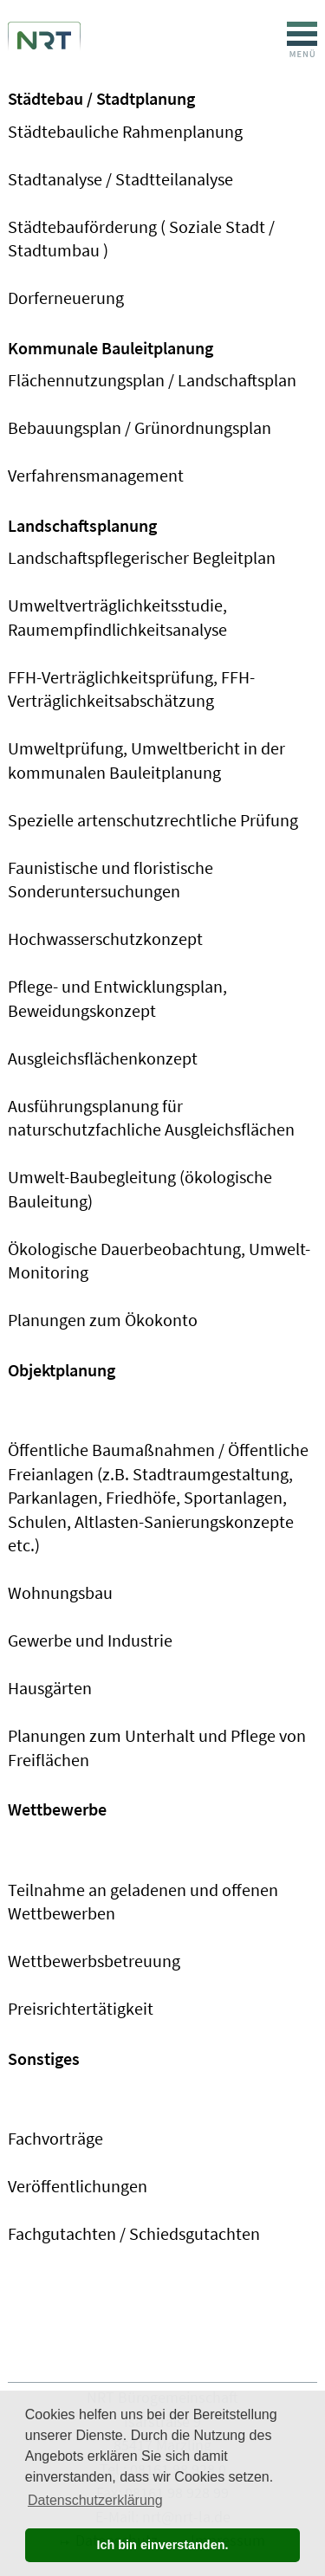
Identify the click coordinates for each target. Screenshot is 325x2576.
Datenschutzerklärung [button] (95, 2500)
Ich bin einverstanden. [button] (163, 2545)
